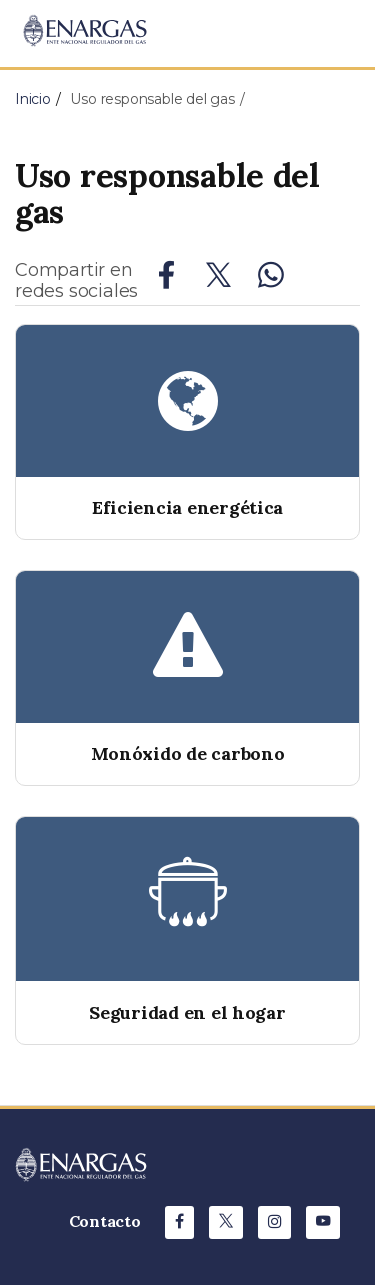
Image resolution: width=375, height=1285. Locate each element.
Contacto (105, 1221)
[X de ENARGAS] (226, 1222)
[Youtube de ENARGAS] (323, 1222)
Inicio (33, 99)
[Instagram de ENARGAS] (275, 1222)
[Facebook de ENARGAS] (179, 1222)
